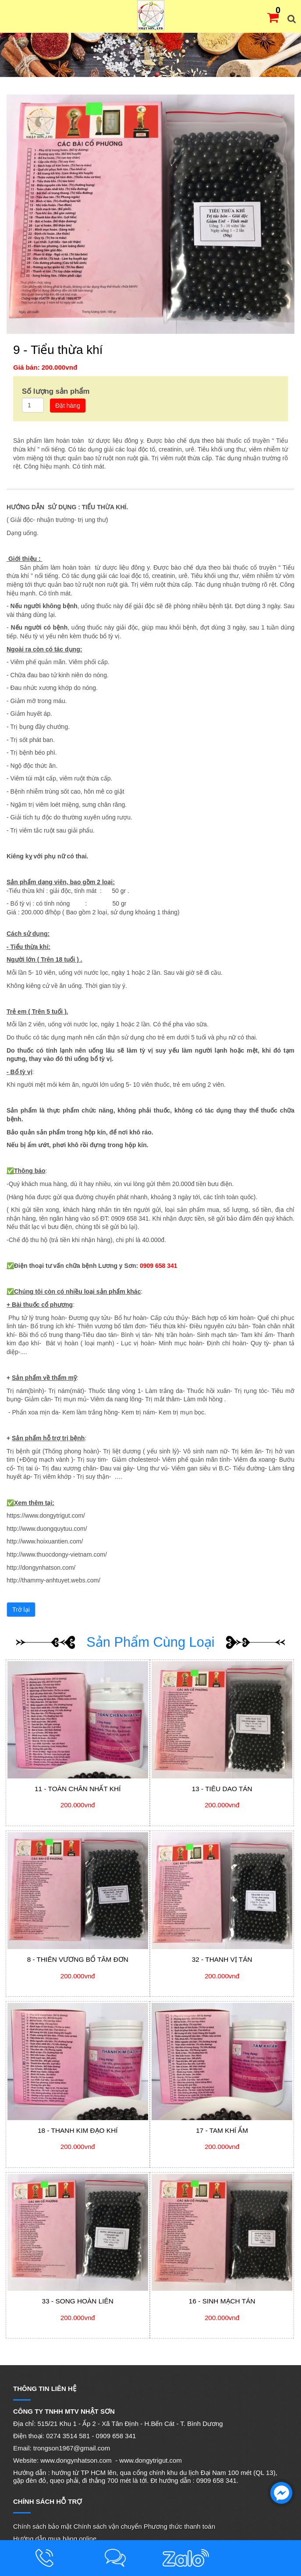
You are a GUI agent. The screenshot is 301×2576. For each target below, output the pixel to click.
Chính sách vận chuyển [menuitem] (108, 2526)
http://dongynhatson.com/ (41, 1567)
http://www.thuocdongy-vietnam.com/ (57, 1554)
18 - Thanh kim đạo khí (77, 2130)
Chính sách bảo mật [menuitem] (42, 2526)
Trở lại (21, 1609)
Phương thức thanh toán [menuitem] (179, 2526)
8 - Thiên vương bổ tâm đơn (77, 1959)
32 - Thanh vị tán (222, 1959)
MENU (12, 15)
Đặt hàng (67, 405)
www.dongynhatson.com (76, 2460)
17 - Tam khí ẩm (222, 2130)
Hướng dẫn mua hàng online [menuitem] (54, 2538)
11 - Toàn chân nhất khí (77, 1788)
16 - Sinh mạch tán (222, 2301)
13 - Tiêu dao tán (222, 1788)
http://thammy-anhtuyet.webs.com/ (53, 1580)
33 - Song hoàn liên (77, 2301)
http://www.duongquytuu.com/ (47, 1528)
